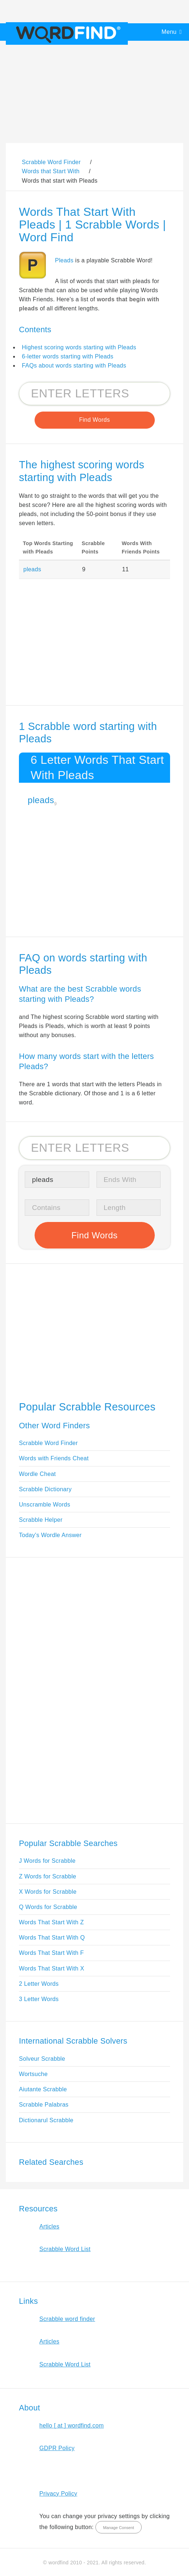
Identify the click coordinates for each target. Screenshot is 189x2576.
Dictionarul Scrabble (46, 2120)
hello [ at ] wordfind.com (71, 2425)
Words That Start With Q (52, 1937)
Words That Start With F (51, 1953)
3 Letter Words (39, 1999)
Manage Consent (118, 2527)
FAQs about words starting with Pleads (74, 365)
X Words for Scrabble (47, 1892)
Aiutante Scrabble (43, 2089)
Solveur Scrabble (42, 2059)
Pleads (64, 260)
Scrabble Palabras (43, 2104)
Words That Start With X (51, 1968)
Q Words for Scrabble (48, 1907)
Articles (49, 2226)
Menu (169, 32)
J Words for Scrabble (47, 1861)
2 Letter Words (39, 1984)
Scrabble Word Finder (48, 1443)
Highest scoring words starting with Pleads (79, 347)
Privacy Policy (58, 2493)
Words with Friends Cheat (53, 1458)
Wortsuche (33, 2074)
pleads (32, 569)
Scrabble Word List (65, 2249)
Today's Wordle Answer (50, 1535)
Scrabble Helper (41, 1520)
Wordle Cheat (37, 1474)
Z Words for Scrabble (47, 1876)
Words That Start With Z (51, 1922)
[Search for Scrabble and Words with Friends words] (94, 393)
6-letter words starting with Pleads (67, 356)
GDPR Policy (57, 2448)
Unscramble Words (44, 1504)
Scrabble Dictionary (45, 1489)
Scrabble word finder (67, 2319)
